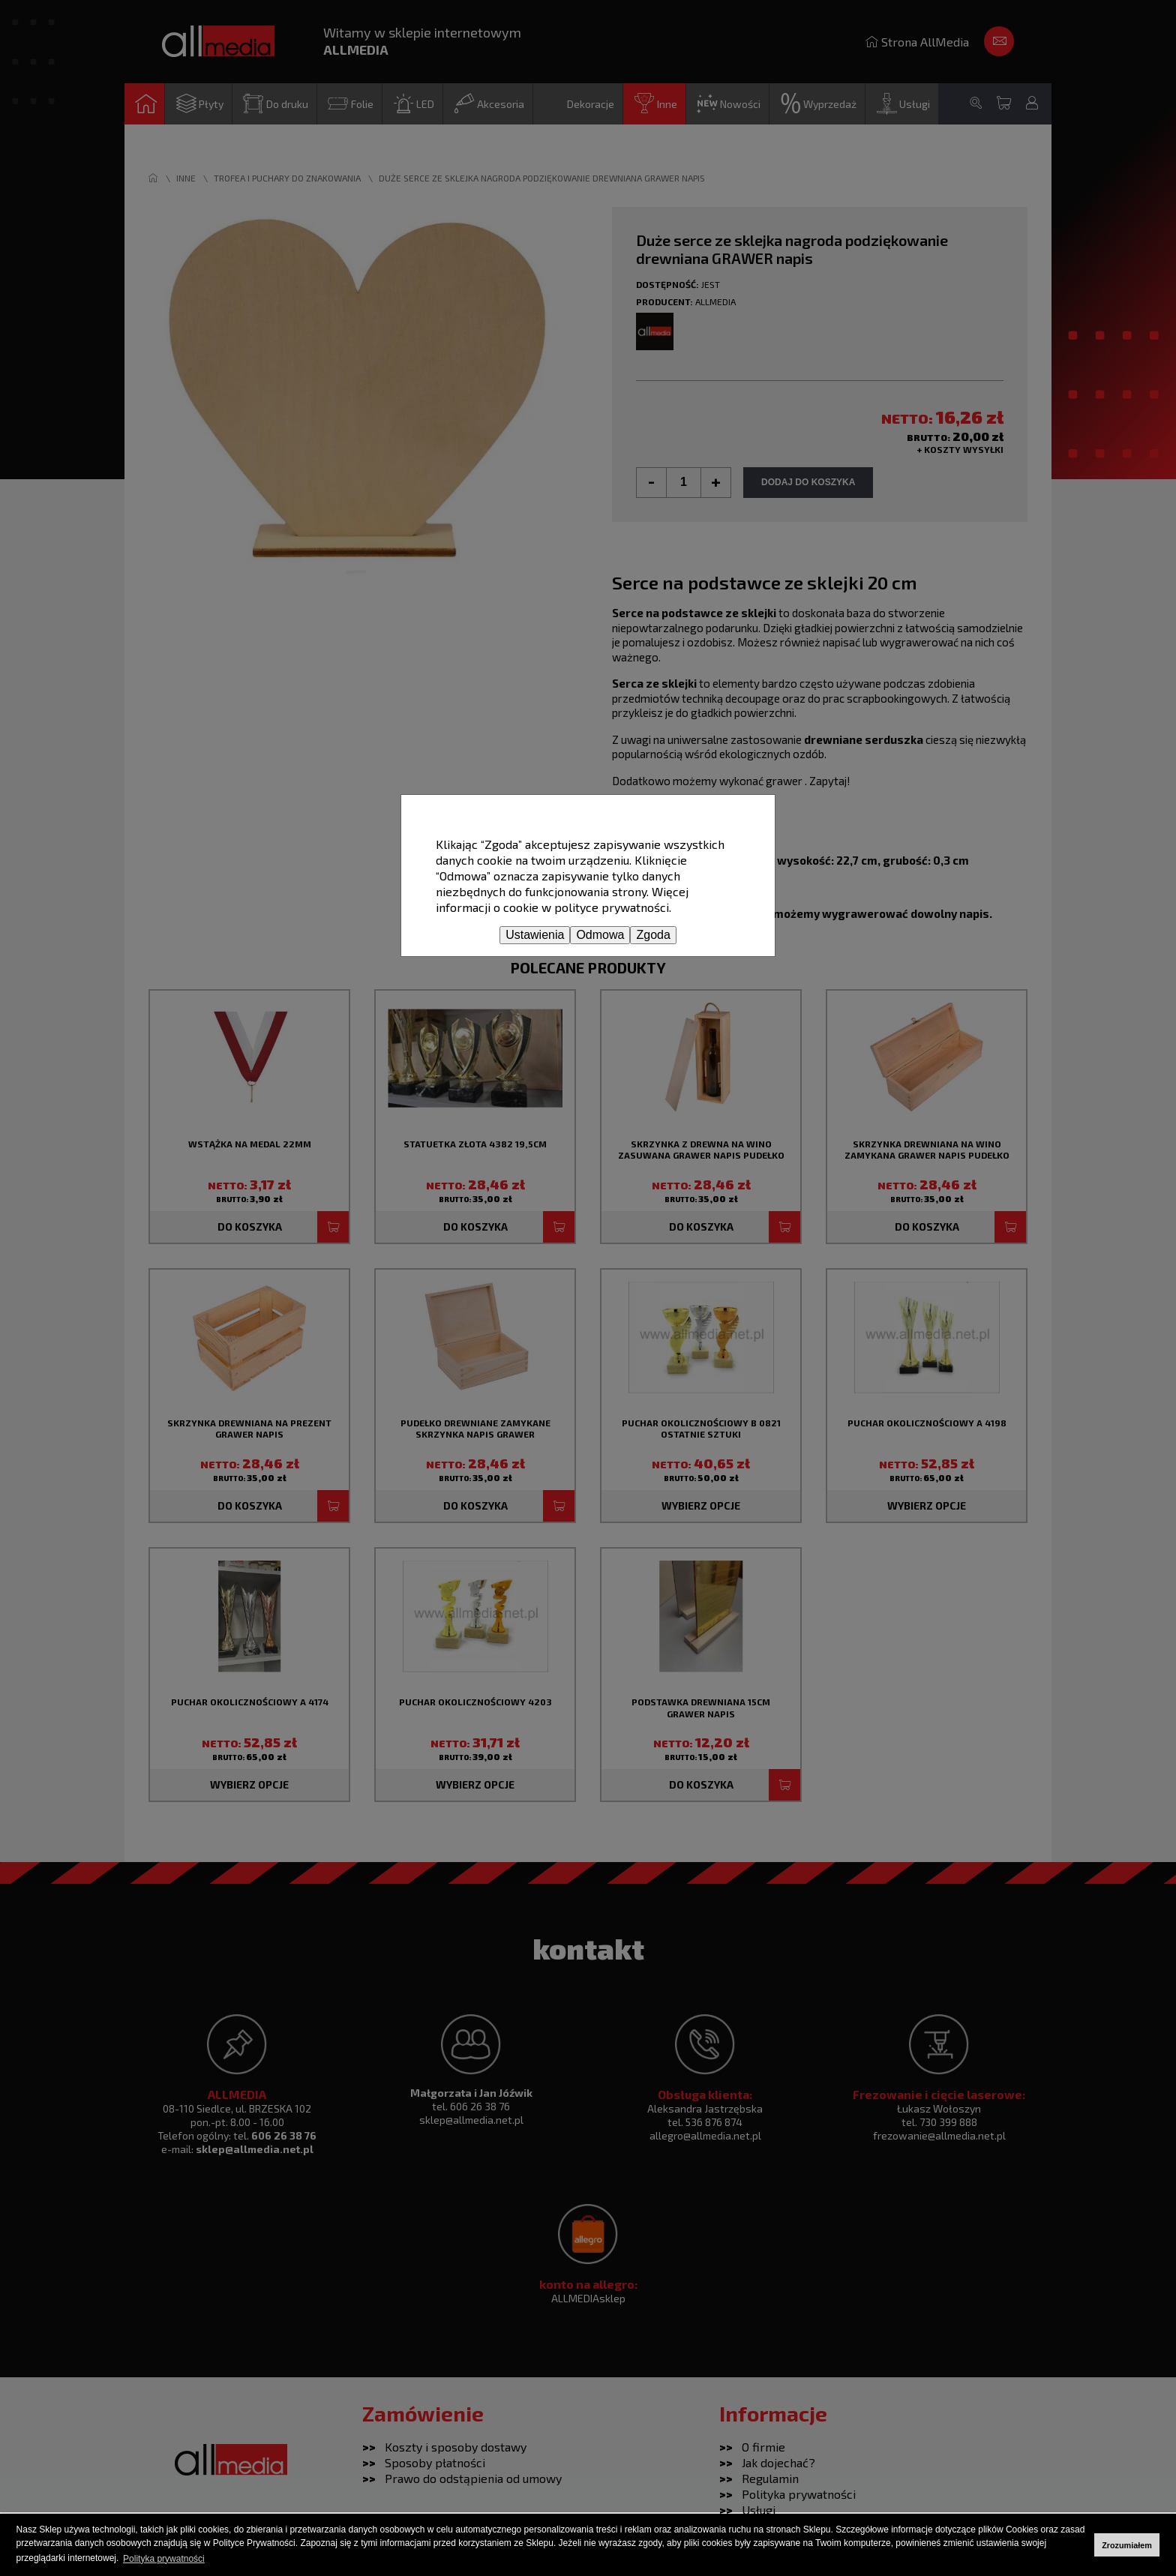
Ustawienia (535, 934)
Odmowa (600, 934)
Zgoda (653, 934)
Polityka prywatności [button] (164, 2559)
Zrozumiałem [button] (1127, 2545)
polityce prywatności (611, 907)
